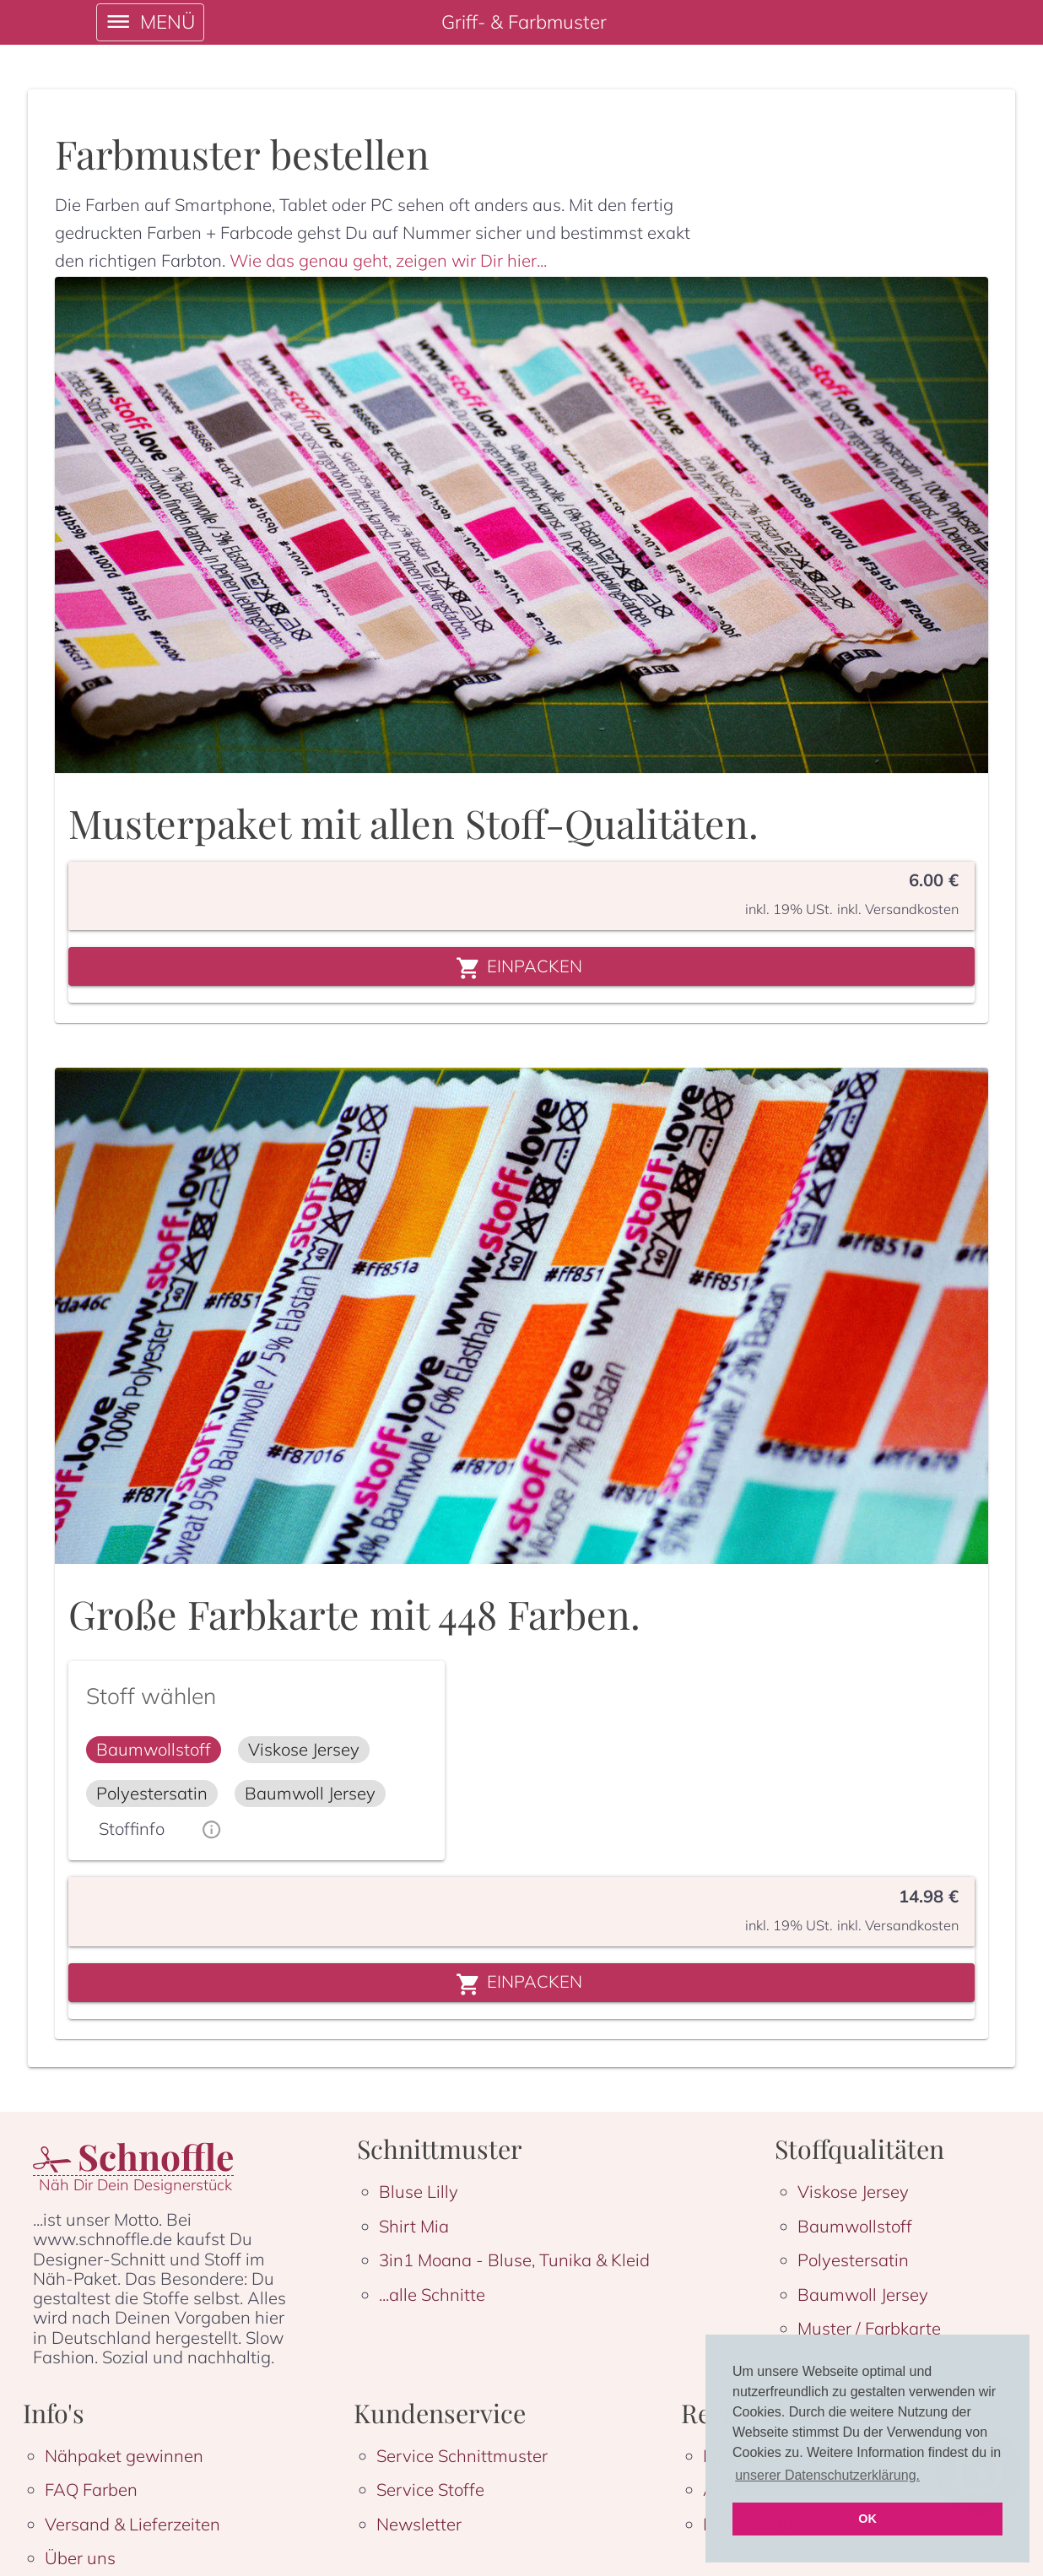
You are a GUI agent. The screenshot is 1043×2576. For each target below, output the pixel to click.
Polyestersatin (853, 2259)
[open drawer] (150, 22)
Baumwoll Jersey (862, 2294)
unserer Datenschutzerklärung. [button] (827, 2475)
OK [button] (867, 2518)
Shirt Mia (414, 2226)
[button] (153, 1749)
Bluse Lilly (418, 2191)
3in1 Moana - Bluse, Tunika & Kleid (514, 2259)
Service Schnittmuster (462, 2455)
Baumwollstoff (854, 2226)
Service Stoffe (430, 2489)
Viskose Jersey (853, 2191)
